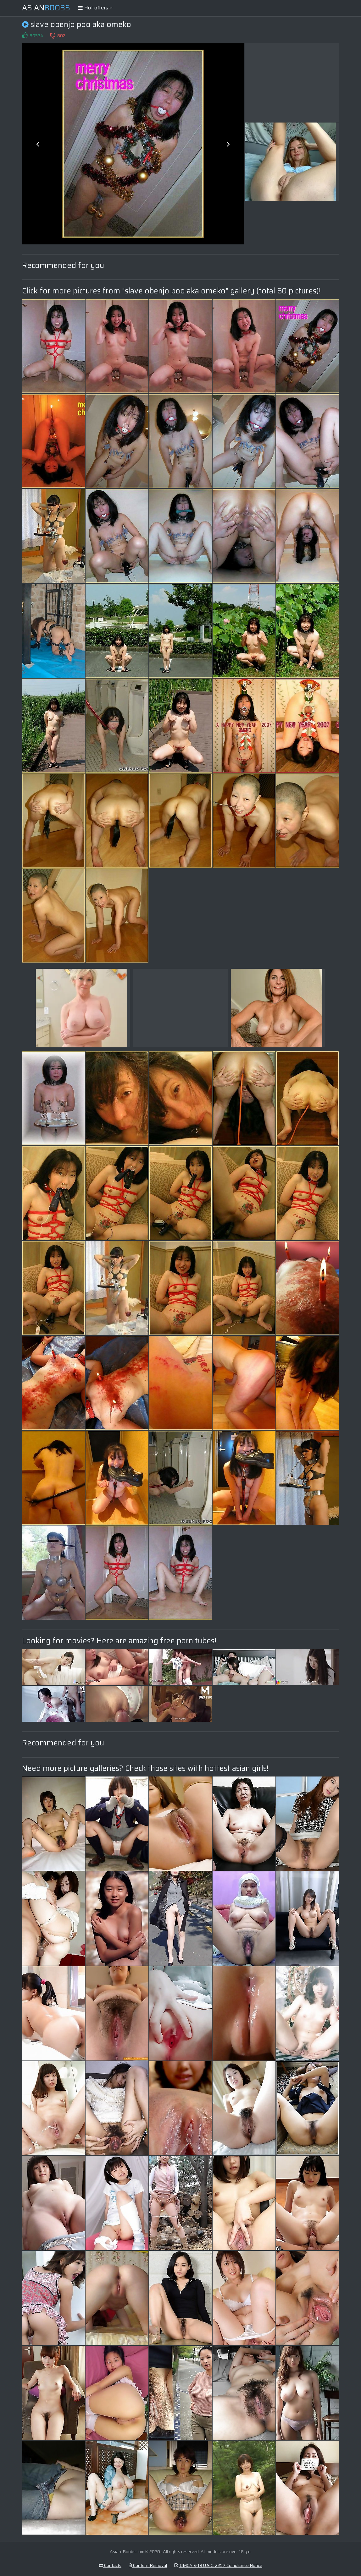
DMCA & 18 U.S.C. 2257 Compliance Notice (218, 2565)
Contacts (110, 2565)
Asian (46, 8)
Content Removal (148, 2565)
